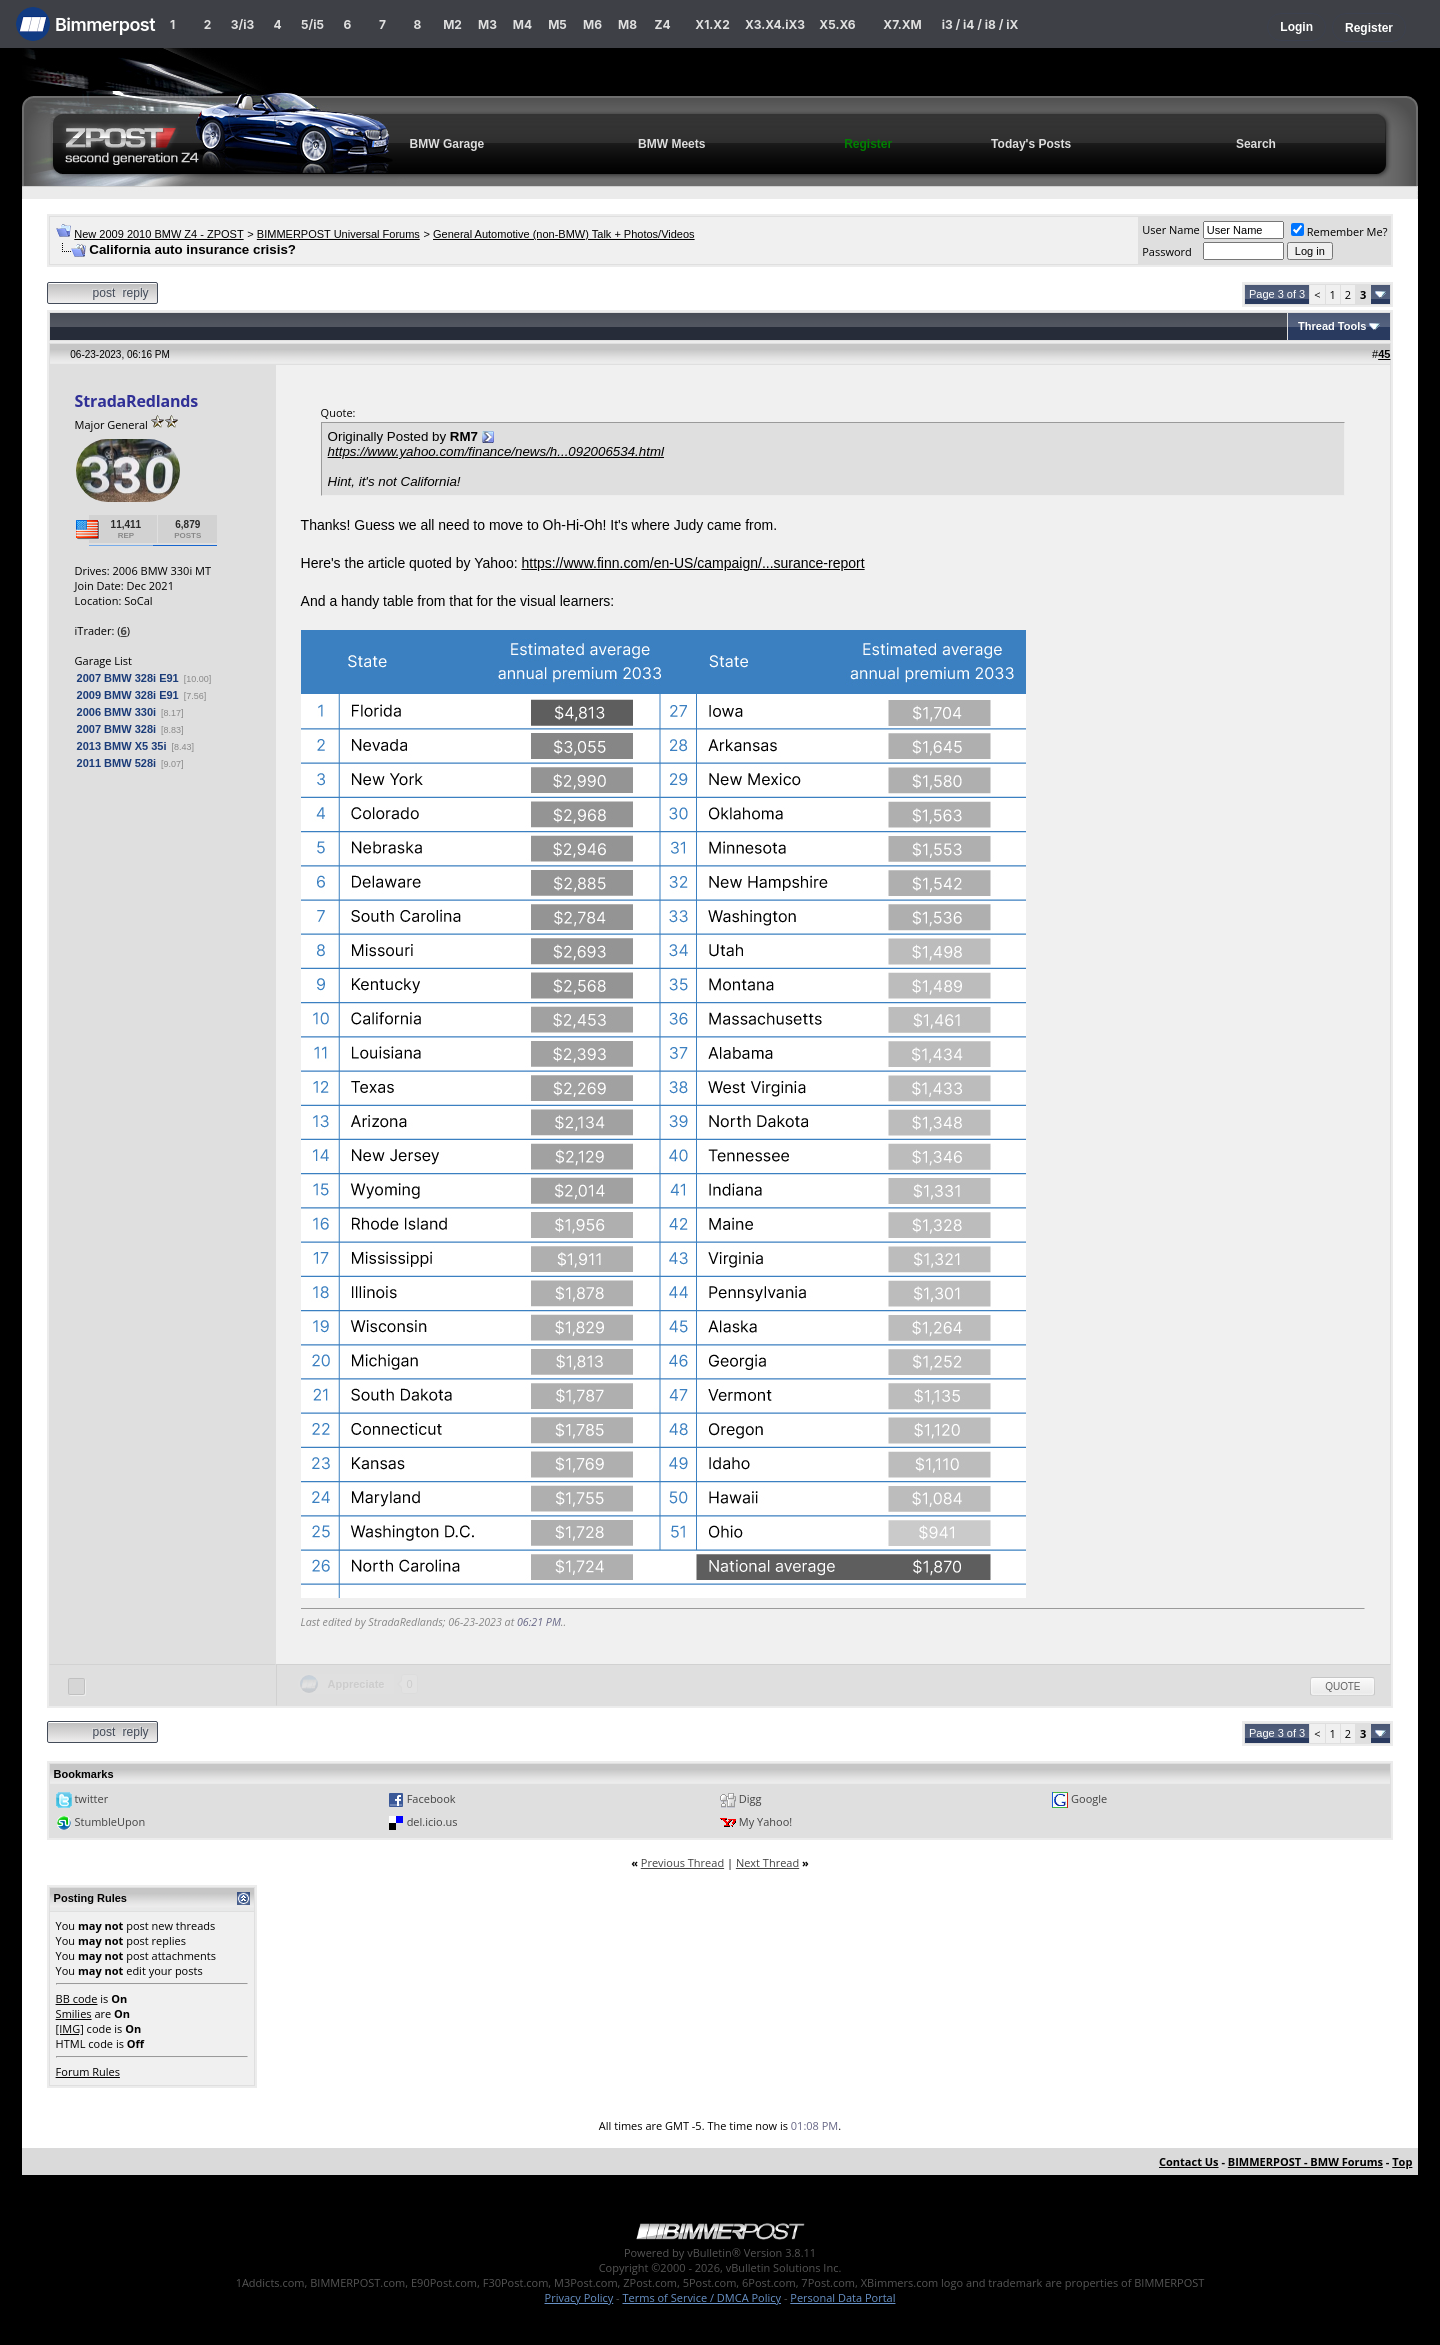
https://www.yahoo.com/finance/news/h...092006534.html (496, 451)
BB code (77, 1998)
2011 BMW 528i (116, 763)
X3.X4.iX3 (775, 24)
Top (1402, 2161)
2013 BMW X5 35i (122, 746)
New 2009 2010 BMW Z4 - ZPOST (158, 234)
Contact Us (1189, 2161)
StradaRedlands (137, 401)
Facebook (431, 1798)
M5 (557, 24)
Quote (1342, 1686)
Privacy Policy (579, 2297)
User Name (1171, 229)
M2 (452, 24)
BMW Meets (671, 144)
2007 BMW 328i (116, 729)
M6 (592, 24)
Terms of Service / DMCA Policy (701, 2297)
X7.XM (902, 24)
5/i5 (312, 24)
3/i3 (242, 24)
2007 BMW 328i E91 (128, 678)
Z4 (662, 24)
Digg (750, 1798)
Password (1167, 251)
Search (1256, 144)
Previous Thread (682, 1862)
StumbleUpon (109, 1821)
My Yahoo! (765, 1821)
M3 (487, 24)
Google (1089, 1798)
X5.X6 (837, 24)
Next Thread (767, 1862)
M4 (522, 24)
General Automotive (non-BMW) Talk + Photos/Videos (564, 234)
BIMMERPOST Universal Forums (338, 234)
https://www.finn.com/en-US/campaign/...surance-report (692, 563)
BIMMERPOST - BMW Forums (1305, 2161)
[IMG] (70, 2028)
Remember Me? (1339, 231)
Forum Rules (88, 2071)
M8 (627, 24)
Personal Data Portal (842, 2297)
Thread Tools (1332, 326)
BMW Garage (447, 144)
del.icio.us (432, 1821)
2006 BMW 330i (116, 712)
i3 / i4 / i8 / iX (980, 24)
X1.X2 (712, 24)
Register (1369, 28)
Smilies (74, 2013)
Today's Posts (1031, 144)
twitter (91, 1798)
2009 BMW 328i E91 (128, 695)
